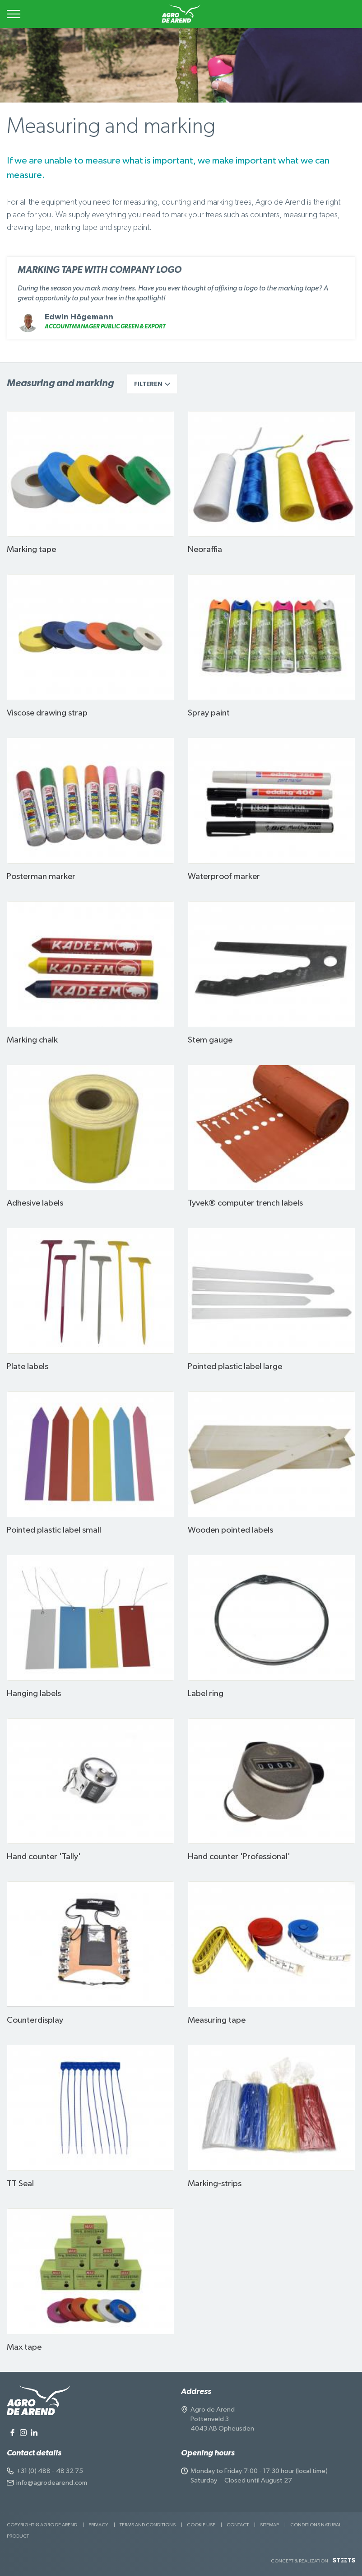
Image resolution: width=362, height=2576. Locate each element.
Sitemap (269, 2524)
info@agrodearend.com (51, 2482)
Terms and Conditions (148, 2524)
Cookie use (201, 2524)
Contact (238, 2524)
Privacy (98, 2524)
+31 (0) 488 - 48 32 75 (49, 2471)
